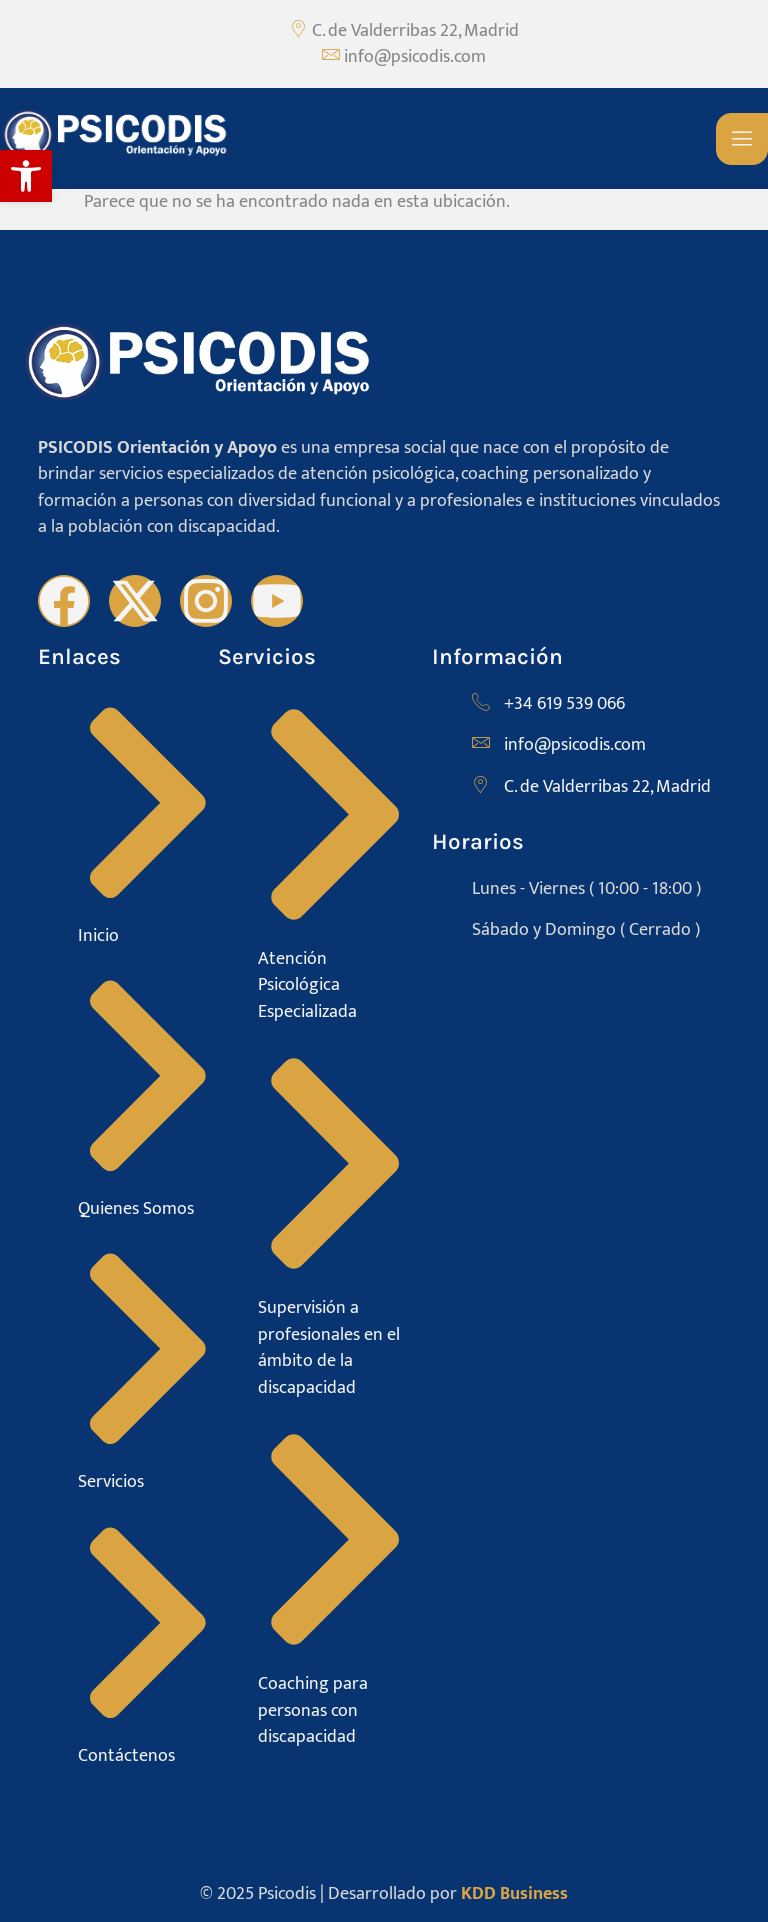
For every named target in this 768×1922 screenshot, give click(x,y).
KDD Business (514, 1893)
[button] (26, 176)
